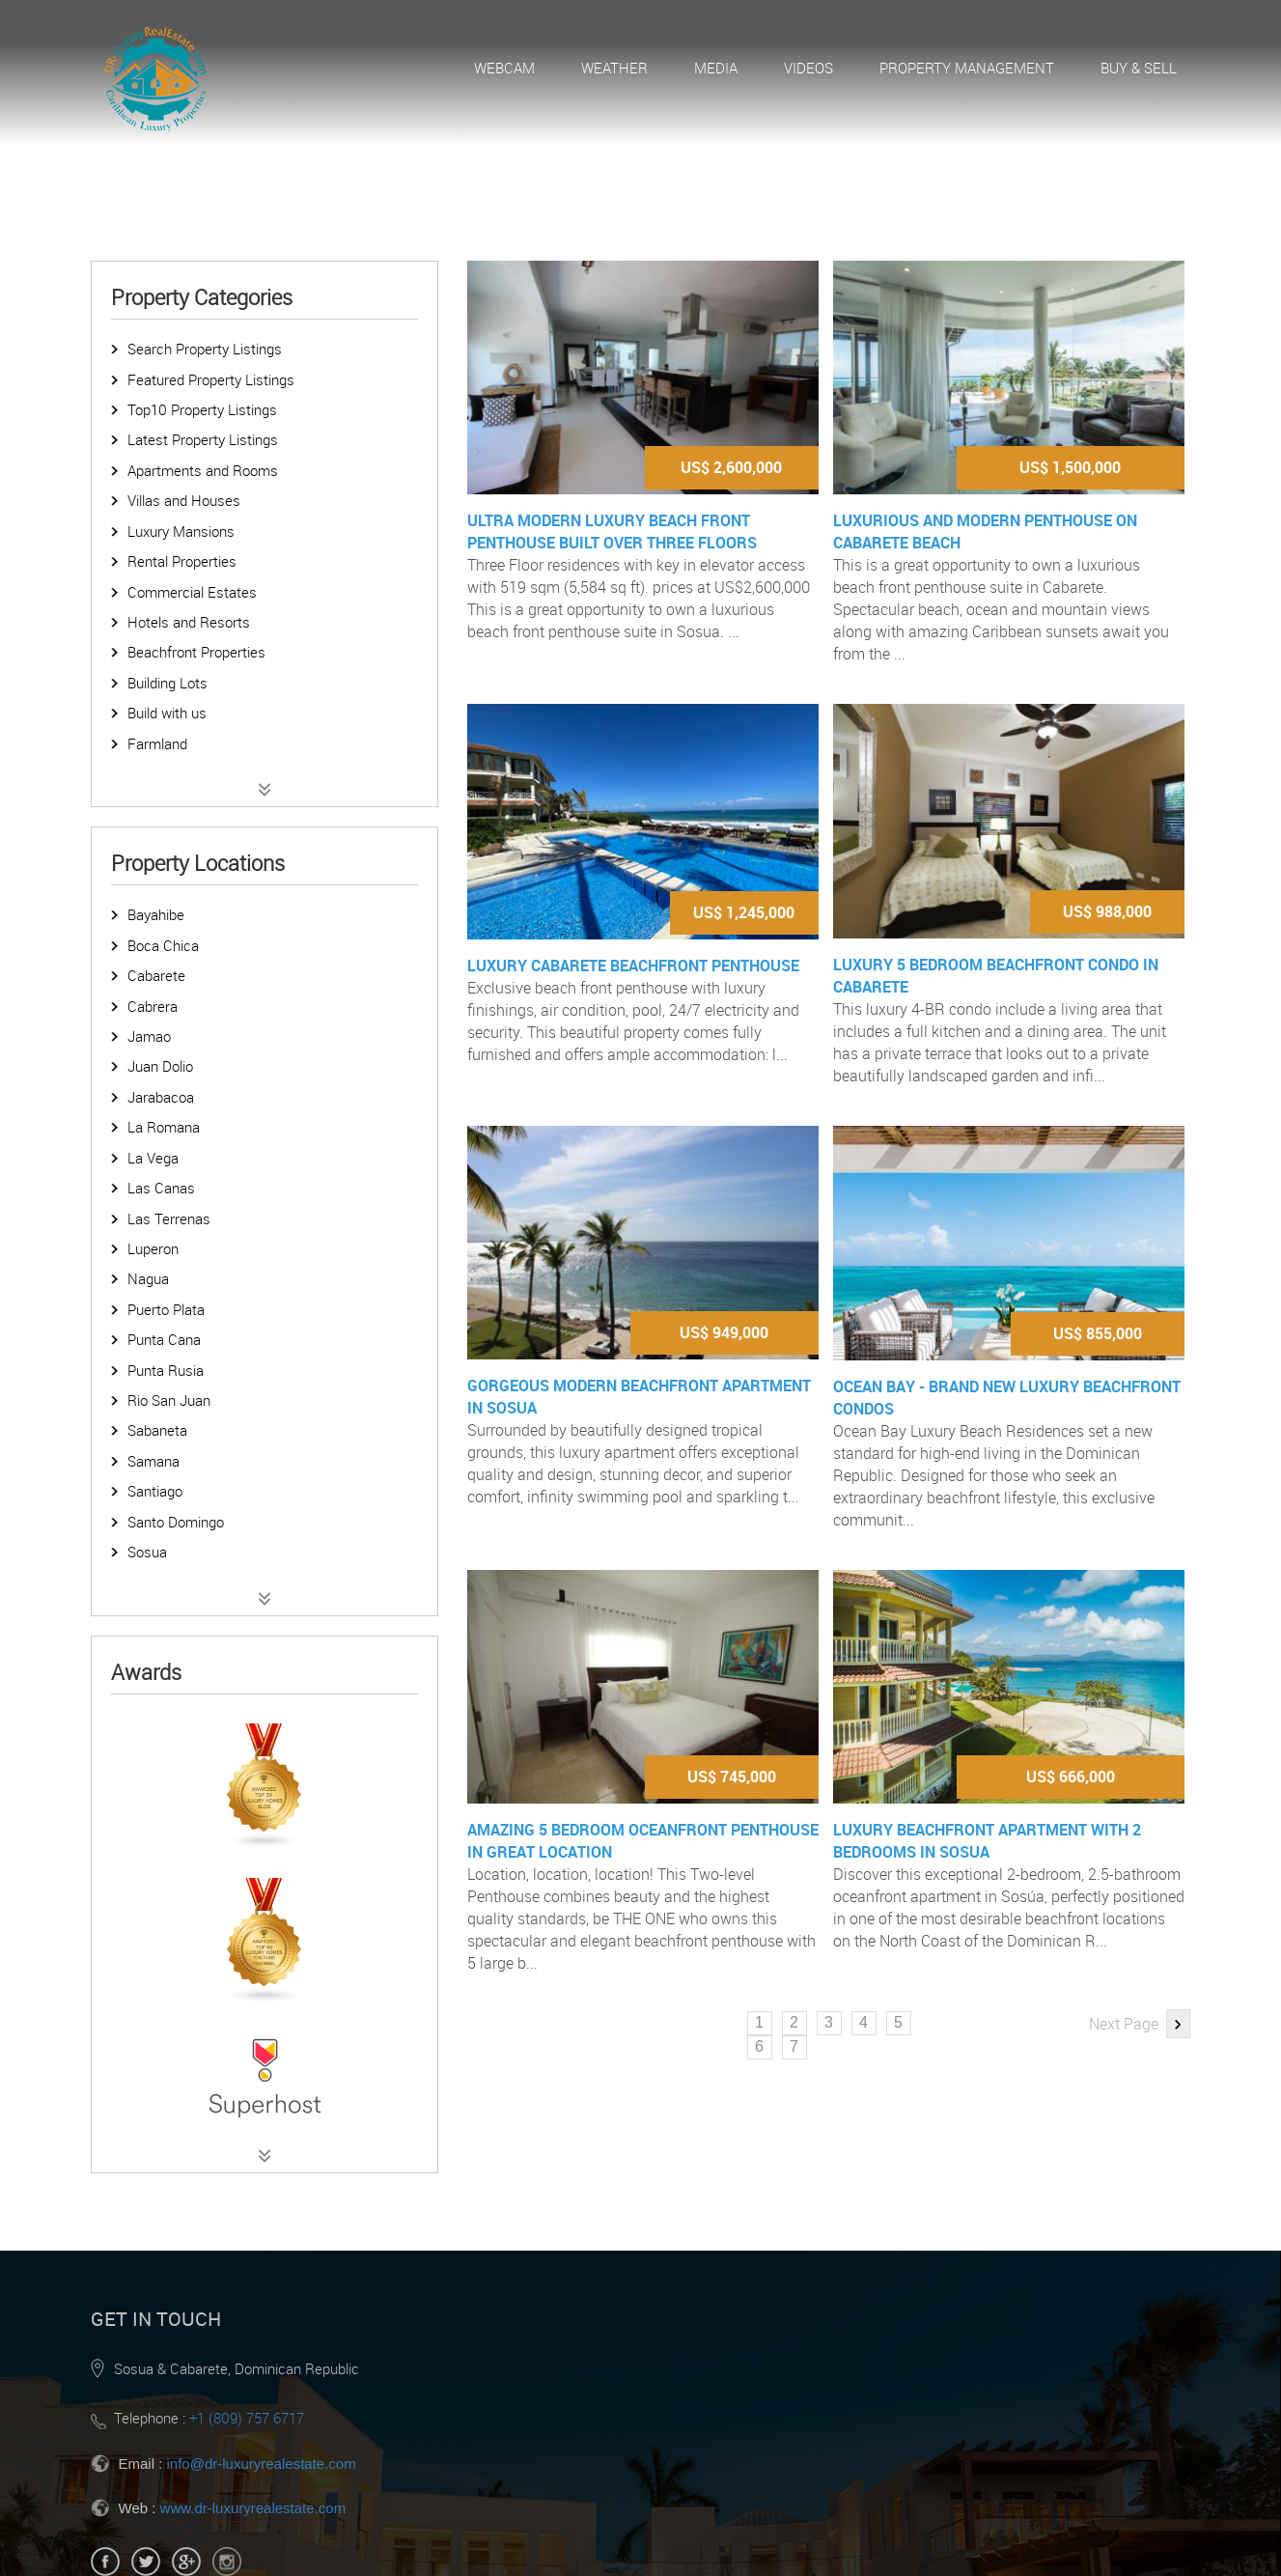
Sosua (147, 1551)
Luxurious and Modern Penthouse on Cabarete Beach (985, 531)
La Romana (163, 1126)
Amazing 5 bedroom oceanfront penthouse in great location (643, 1840)
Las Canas (161, 1187)
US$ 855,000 (1097, 1333)
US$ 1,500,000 (1070, 467)
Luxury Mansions (181, 531)
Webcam (504, 67)
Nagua (148, 1278)
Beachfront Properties (196, 651)
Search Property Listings (204, 348)
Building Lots (167, 682)
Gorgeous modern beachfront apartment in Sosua (639, 1396)
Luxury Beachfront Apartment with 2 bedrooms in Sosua (987, 1840)
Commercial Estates (192, 592)
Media (716, 67)
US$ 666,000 (1070, 1776)
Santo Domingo (175, 1521)
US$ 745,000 (731, 1776)
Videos (808, 67)
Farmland (157, 743)
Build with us (167, 712)
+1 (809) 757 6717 (246, 2417)
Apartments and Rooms (202, 470)
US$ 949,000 (724, 1332)
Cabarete (156, 975)
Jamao (149, 1036)
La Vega (153, 1157)
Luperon (153, 1248)
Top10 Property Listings (202, 409)
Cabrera (152, 1006)
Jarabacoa (160, 1096)
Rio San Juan (168, 1400)
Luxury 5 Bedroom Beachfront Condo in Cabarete (995, 975)
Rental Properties (182, 561)
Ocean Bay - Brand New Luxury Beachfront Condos (1007, 1397)
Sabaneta (157, 1430)
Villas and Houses (183, 500)
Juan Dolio (160, 1066)
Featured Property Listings (210, 379)
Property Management (966, 67)
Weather (614, 67)
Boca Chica (163, 945)
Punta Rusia (165, 1370)
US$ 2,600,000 (731, 467)
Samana (153, 1460)
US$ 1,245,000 (743, 912)
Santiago (154, 1490)
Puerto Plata (166, 1309)
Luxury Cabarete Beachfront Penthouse (633, 965)
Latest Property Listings (202, 439)
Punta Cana (164, 1339)
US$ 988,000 (1107, 911)
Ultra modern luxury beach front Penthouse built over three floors (612, 531)
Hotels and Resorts (188, 621)
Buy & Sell (1138, 67)
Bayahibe (155, 914)
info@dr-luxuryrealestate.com (261, 2463)
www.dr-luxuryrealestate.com (253, 2508)
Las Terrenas (168, 1218)
